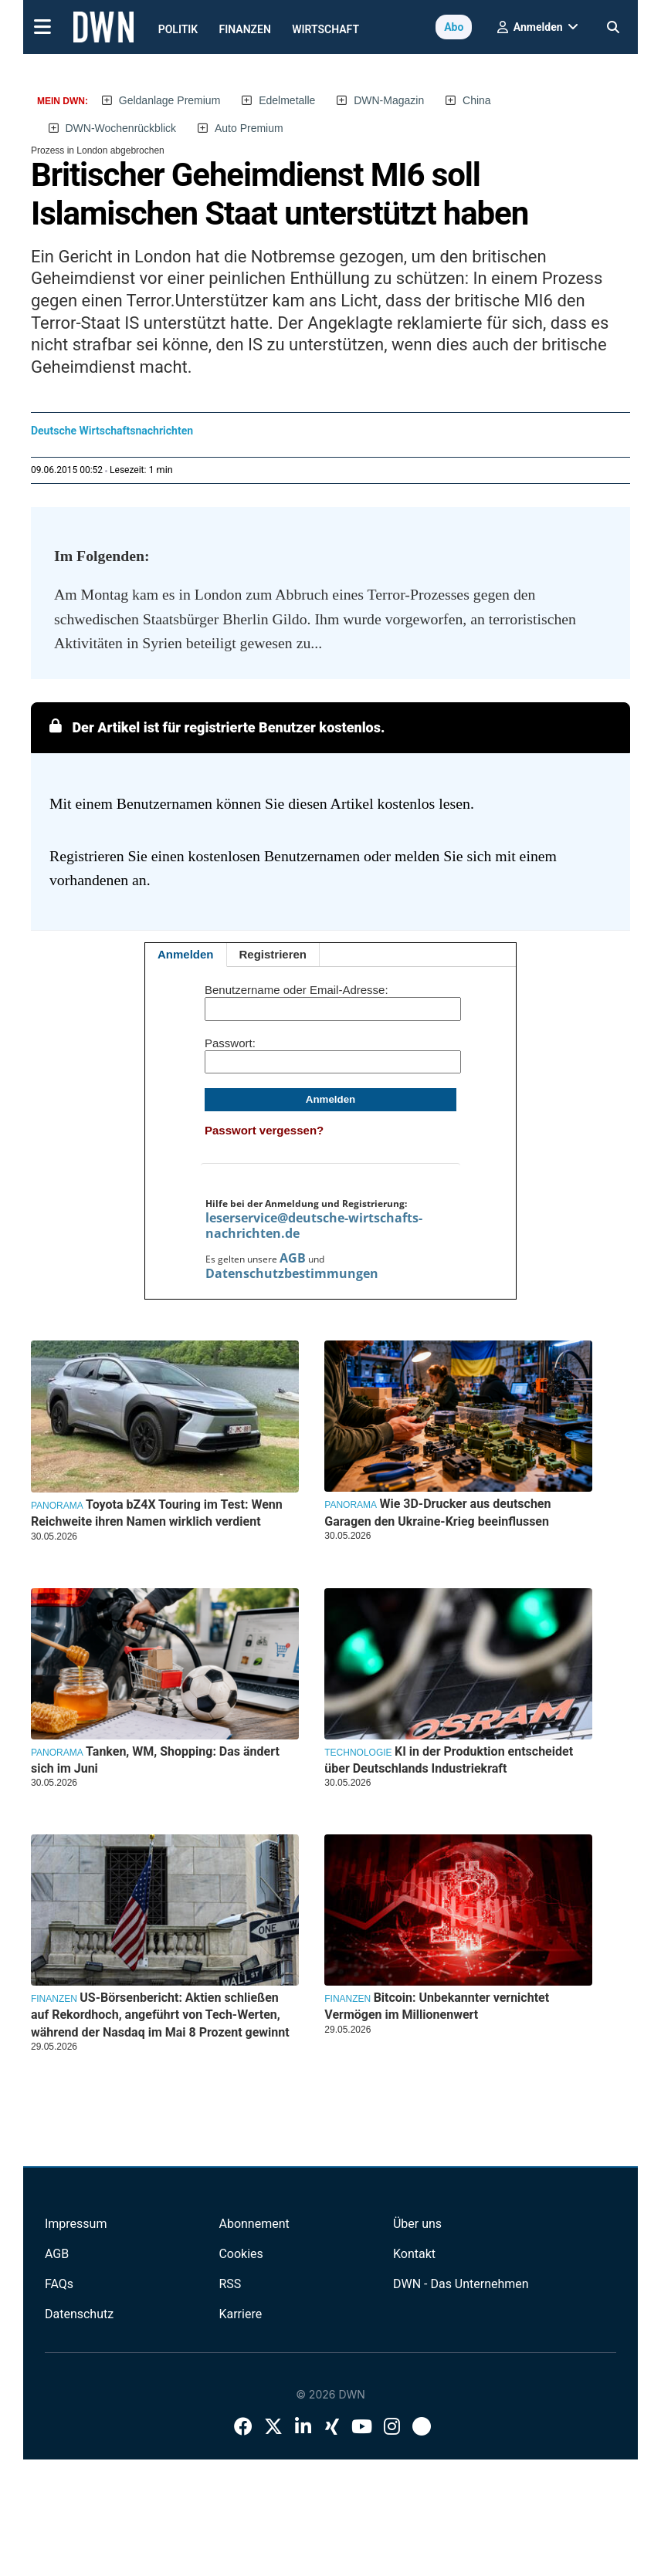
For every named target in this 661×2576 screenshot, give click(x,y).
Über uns (417, 2223)
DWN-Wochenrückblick (120, 128)
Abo (453, 27)
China (477, 100)
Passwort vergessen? (264, 1130)
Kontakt (414, 2253)
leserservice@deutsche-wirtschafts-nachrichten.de (313, 1225)
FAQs (59, 2284)
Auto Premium (249, 128)
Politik (178, 29)
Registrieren (273, 954)
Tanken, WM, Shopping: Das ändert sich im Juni (155, 1760)
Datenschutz (79, 2314)
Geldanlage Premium (170, 100)
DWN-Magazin (389, 100)
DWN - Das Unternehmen (461, 2284)
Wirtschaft (325, 29)
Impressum (76, 2223)
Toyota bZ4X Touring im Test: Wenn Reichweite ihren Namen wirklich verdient (157, 1513)
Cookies (241, 2253)
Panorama (57, 1505)
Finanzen (245, 29)
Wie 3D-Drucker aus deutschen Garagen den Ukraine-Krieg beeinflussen (437, 1512)
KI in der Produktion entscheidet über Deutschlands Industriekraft (448, 1760)
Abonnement (254, 2223)
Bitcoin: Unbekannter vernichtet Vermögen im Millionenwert (436, 2006)
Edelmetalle (287, 100)
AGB (293, 1257)
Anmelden (186, 954)
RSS (230, 2284)
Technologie (358, 1752)
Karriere (240, 2314)
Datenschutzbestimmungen (291, 1273)
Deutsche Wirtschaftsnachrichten (112, 430)
